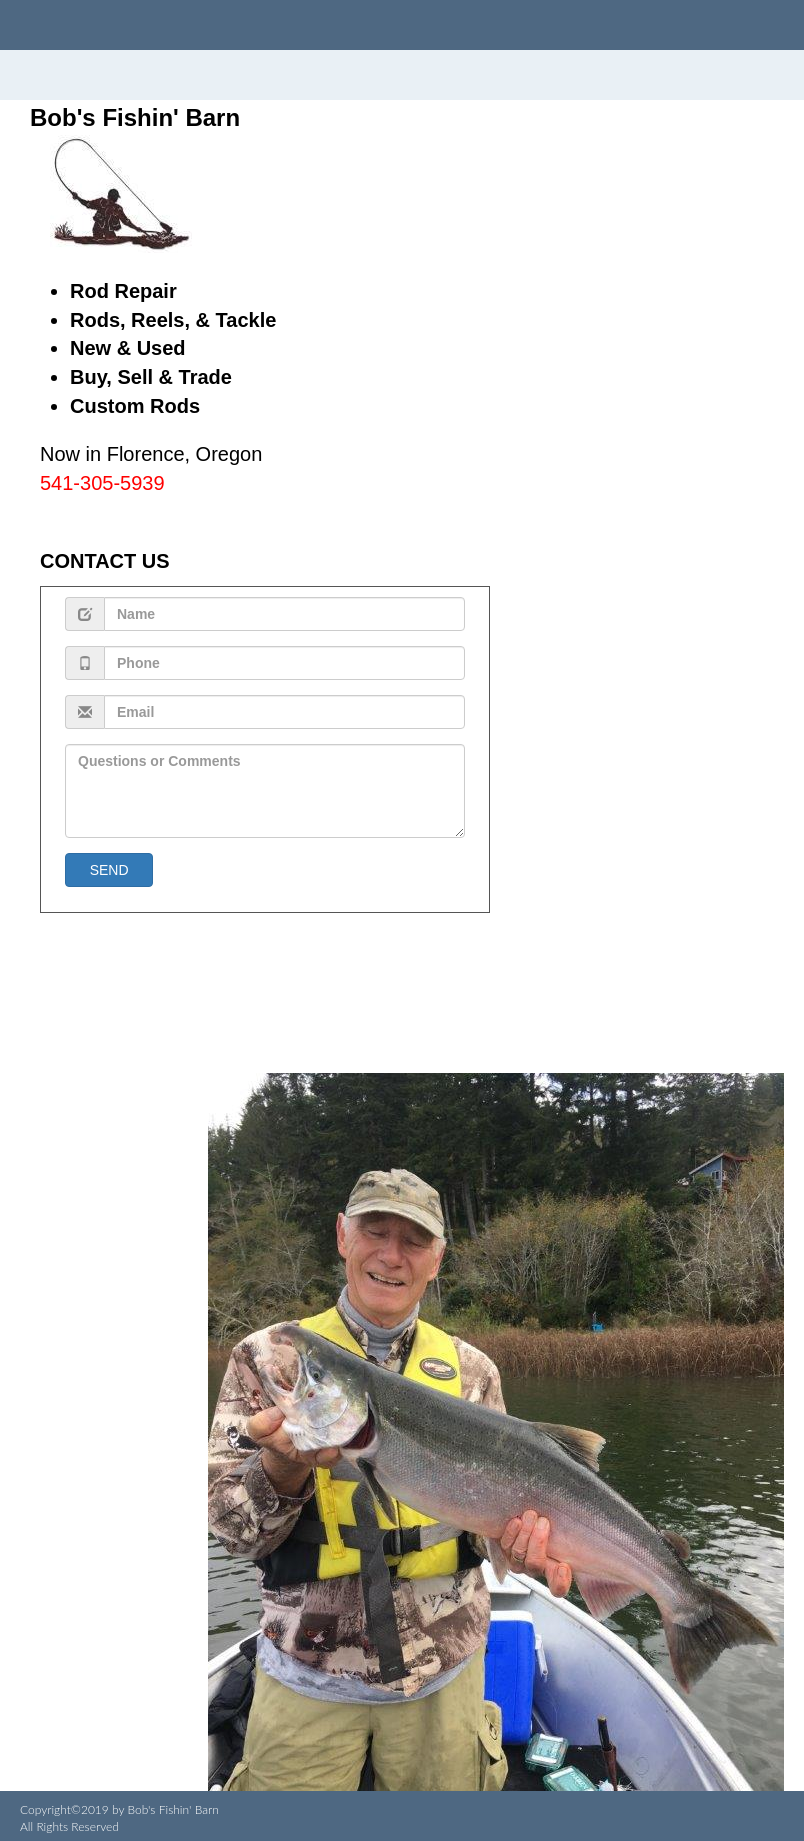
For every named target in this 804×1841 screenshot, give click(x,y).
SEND (109, 870)
